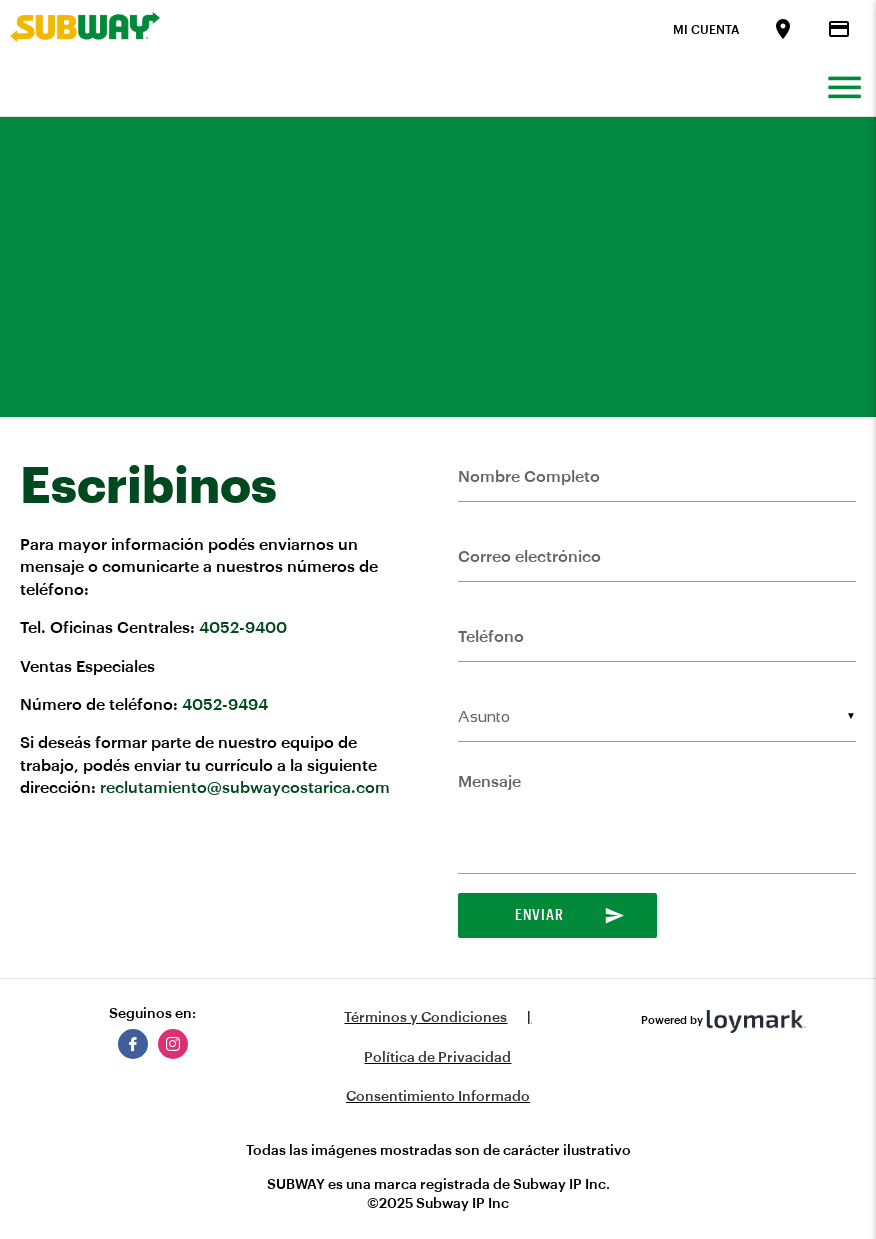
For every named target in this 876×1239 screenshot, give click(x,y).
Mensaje (489, 782)
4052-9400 (243, 628)
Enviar (570, 915)
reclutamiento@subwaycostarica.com (245, 788)
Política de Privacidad (437, 1058)
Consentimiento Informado (438, 1097)
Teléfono (491, 637)
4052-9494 (225, 705)
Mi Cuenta (706, 30)
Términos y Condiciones (425, 1018)
